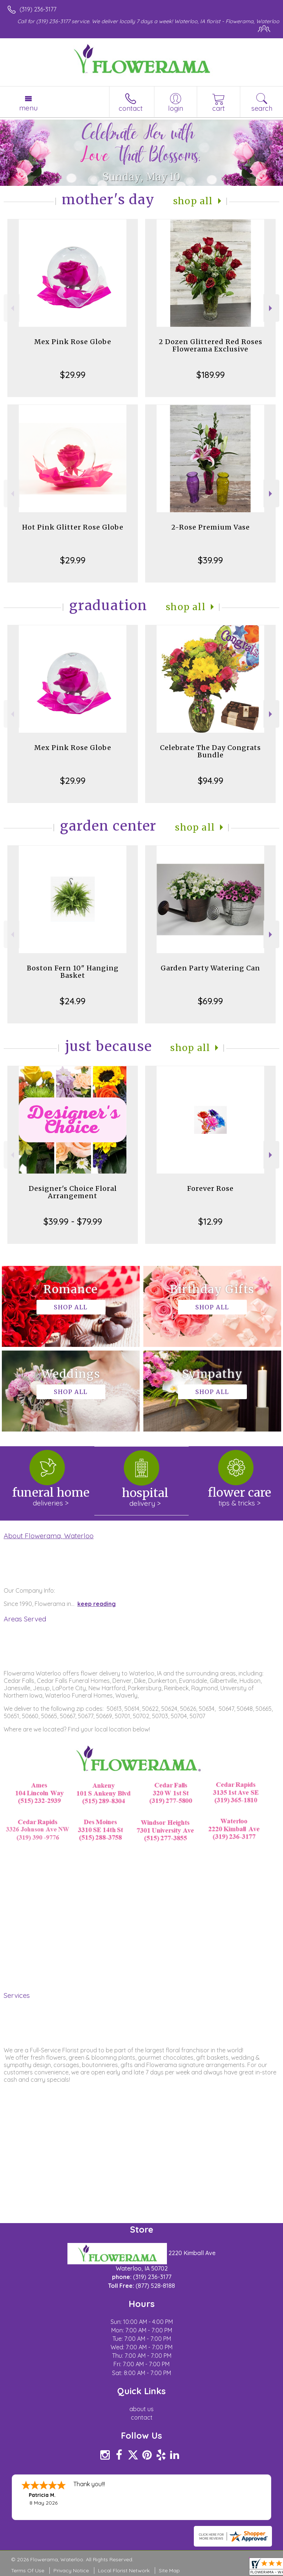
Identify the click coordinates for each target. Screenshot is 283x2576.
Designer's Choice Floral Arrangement (73, 1192)
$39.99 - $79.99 (72, 1221)
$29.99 (72, 374)
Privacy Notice (71, 2570)
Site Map (169, 2570)
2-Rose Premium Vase (210, 527)
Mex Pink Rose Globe (72, 341)
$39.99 (210, 560)
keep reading (96, 1603)
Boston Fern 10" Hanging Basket (73, 972)
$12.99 (210, 1221)
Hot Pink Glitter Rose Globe (72, 527)
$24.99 (72, 1000)
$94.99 (210, 780)
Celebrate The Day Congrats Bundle (210, 751)
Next (271, 308)
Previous (12, 308)
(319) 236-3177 (38, 9)
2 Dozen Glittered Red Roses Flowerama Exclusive (210, 345)
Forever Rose (210, 1188)
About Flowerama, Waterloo (49, 1535)
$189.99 (210, 374)
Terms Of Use (27, 2570)
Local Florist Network (124, 2570)
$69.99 (210, 1000)
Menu (28, 107)
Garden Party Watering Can (210, 968)
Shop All (193, 201)
